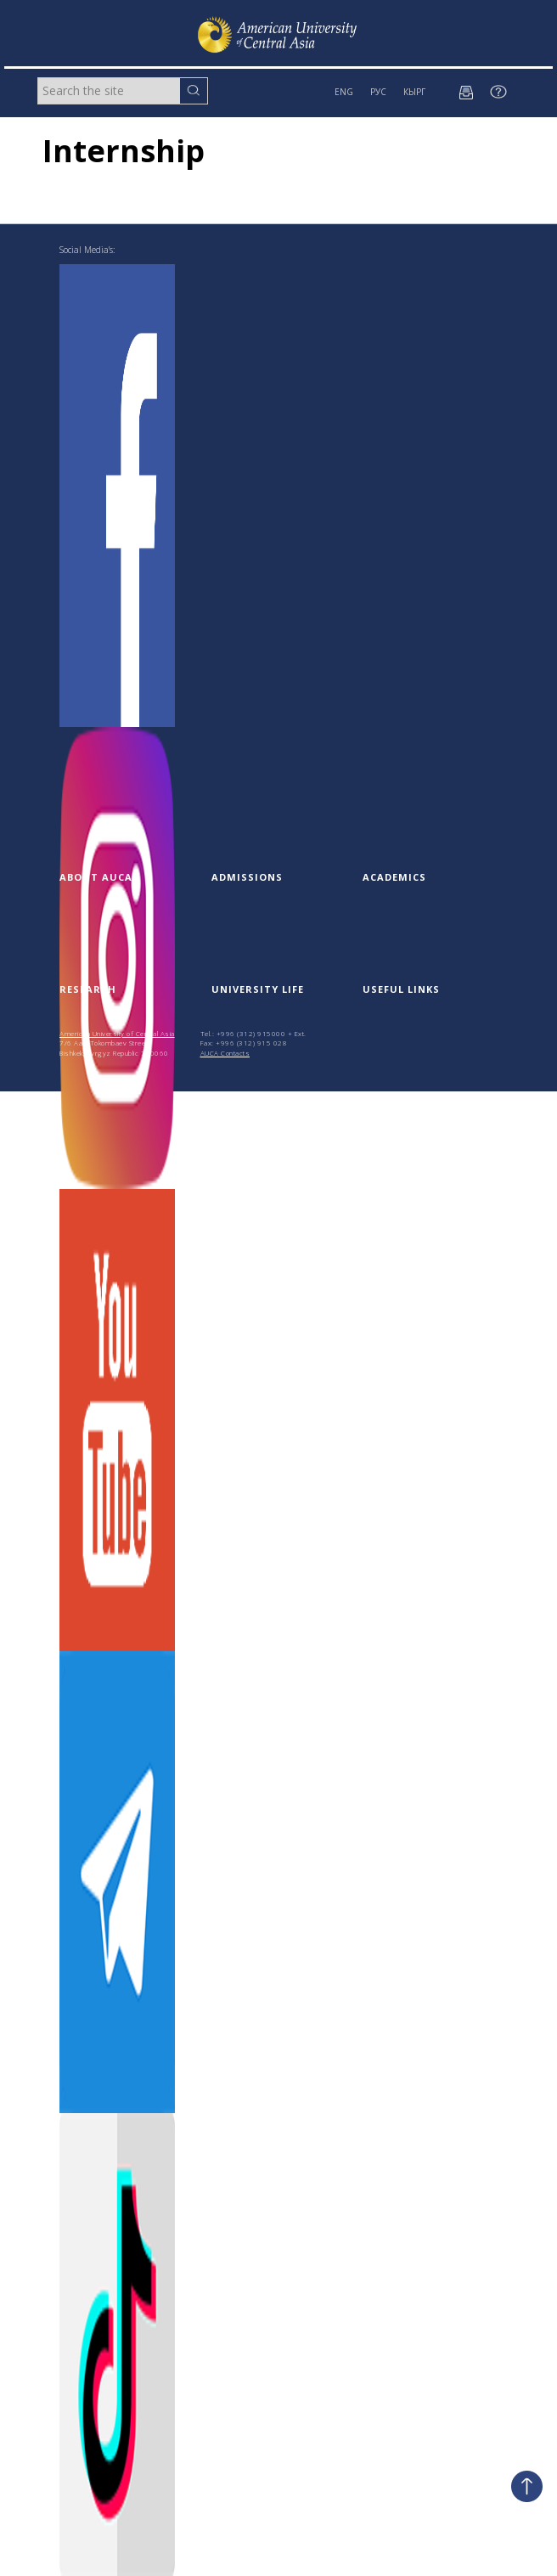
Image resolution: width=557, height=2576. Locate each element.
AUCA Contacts (225, 1052)
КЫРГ (414, 92)
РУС (378, 92)
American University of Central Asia (117, 1033)
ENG (344, 92)
